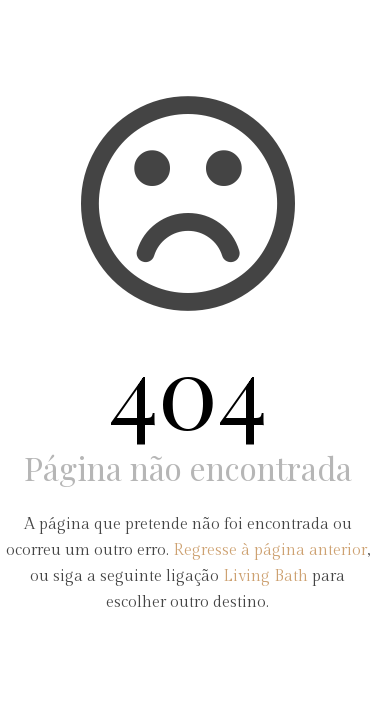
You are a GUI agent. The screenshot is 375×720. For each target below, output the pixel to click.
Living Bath (265, 576)
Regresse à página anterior (270, 550)
